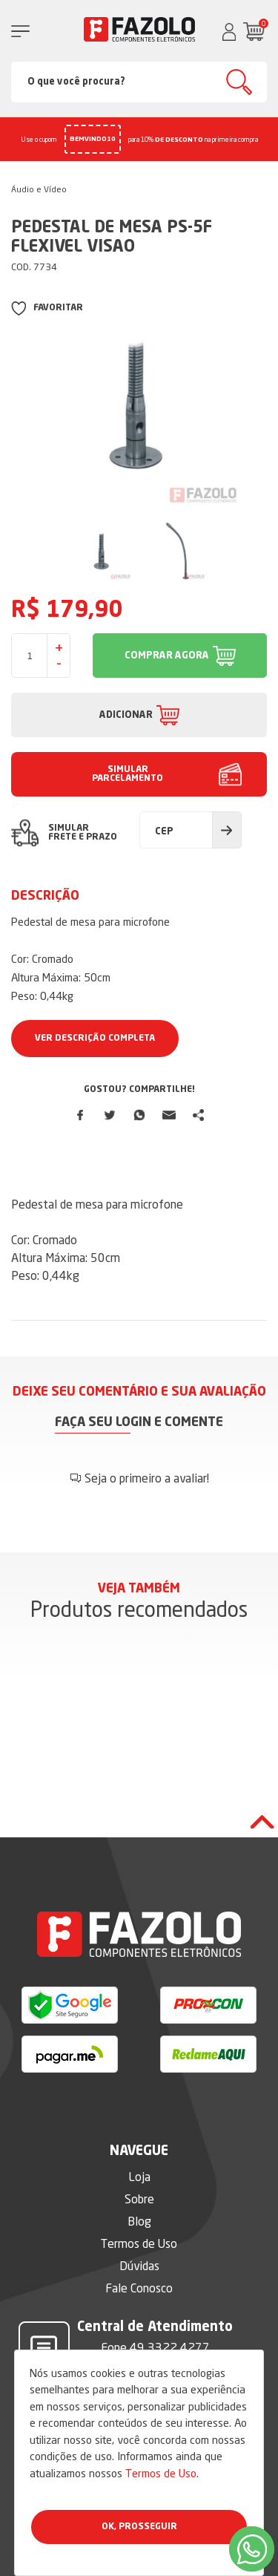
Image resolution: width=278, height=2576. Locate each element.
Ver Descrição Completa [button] (95, 1038)
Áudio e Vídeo (39, 189)
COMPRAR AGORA (167, 656)
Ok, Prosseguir (139, 2527)
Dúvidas (139, 2266)
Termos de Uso (160, 2473)
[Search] (139, 82)
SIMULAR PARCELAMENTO (127, 774)
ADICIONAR (126, 715)
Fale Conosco (139, 2288)
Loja (139, 2177)
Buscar (239, 82)
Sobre (139, 2199)
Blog (139, 2221)
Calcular (227, 830)
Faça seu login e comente (139, 1422)
